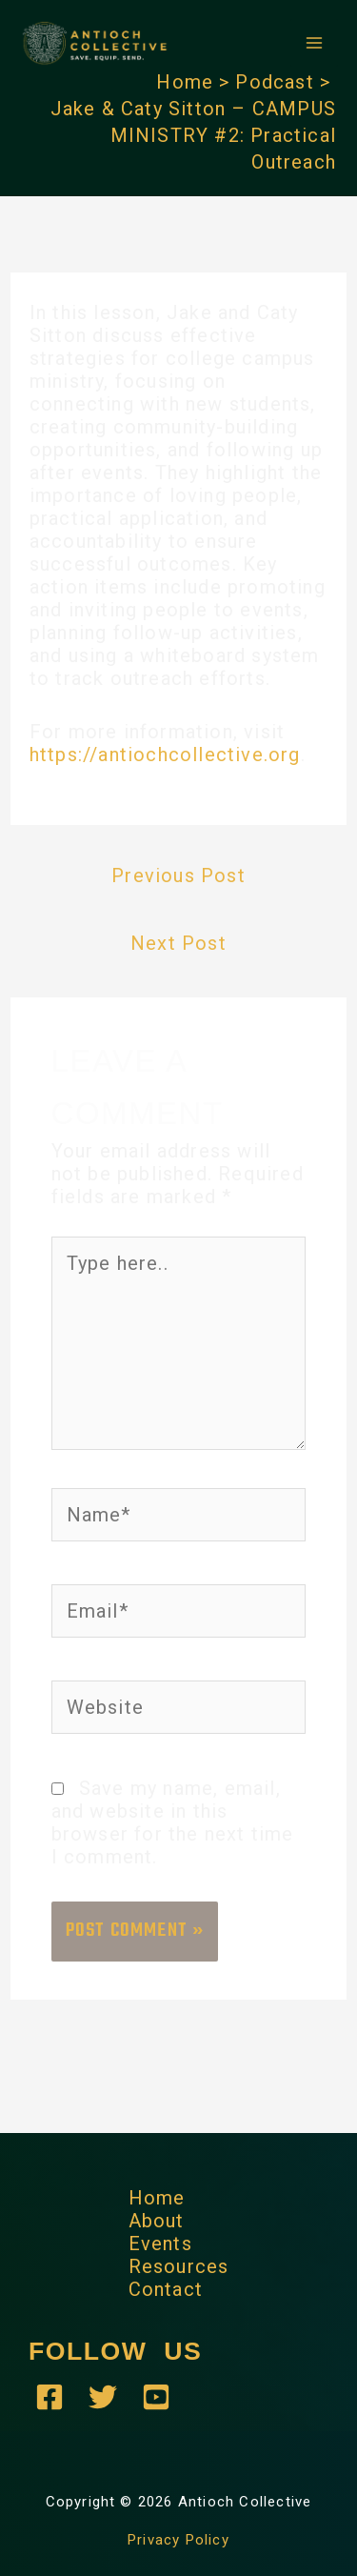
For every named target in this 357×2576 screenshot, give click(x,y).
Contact (166, 2289)
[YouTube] (156, 2397)
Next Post (178, 943)
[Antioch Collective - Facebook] (49, 2397)
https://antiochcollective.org (165, 754)
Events (160, 2243)
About (157, 2220)
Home (157, 2197)
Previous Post (178, 875)
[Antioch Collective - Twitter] (103, 2397)
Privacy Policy (178, 2539)
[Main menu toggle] (314, 43)
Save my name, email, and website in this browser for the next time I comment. (172, 1822)
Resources (179, 2266)
